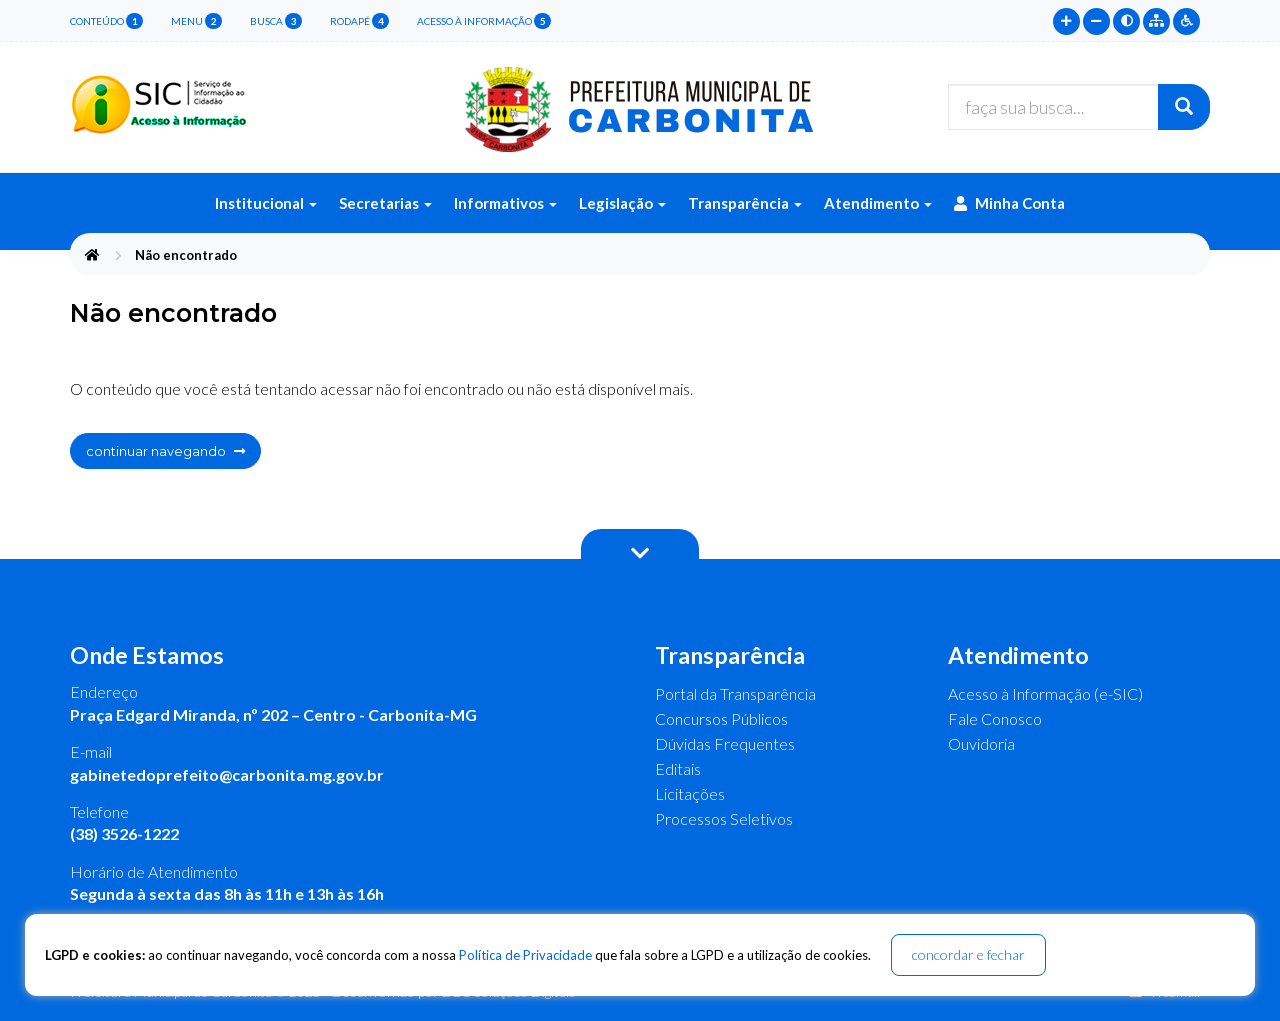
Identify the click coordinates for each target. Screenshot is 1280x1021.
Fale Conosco (995, 718)
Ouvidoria (981, 743)
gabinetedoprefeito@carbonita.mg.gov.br (227, 774)
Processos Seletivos (724, 818)
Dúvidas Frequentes (725, 743)
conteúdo (106, 21)
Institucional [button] (266, 203)
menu (196, 21)
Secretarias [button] (385, 203)
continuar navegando (165, 451)
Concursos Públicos (721, 718)
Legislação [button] (622, 203)
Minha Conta (1009, 203)
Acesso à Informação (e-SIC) (1045, 693)
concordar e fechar (968, 954)
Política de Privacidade (525, 955)
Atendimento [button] (878, 203)
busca (276, 21)
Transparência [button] (745, 203)
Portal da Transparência (735, 693)
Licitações (690, 793)
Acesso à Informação (484, 21)
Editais (678, 768)
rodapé (359, 21)
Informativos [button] (505, 203)
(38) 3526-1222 (124, 833)
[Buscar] (1184, 107)
